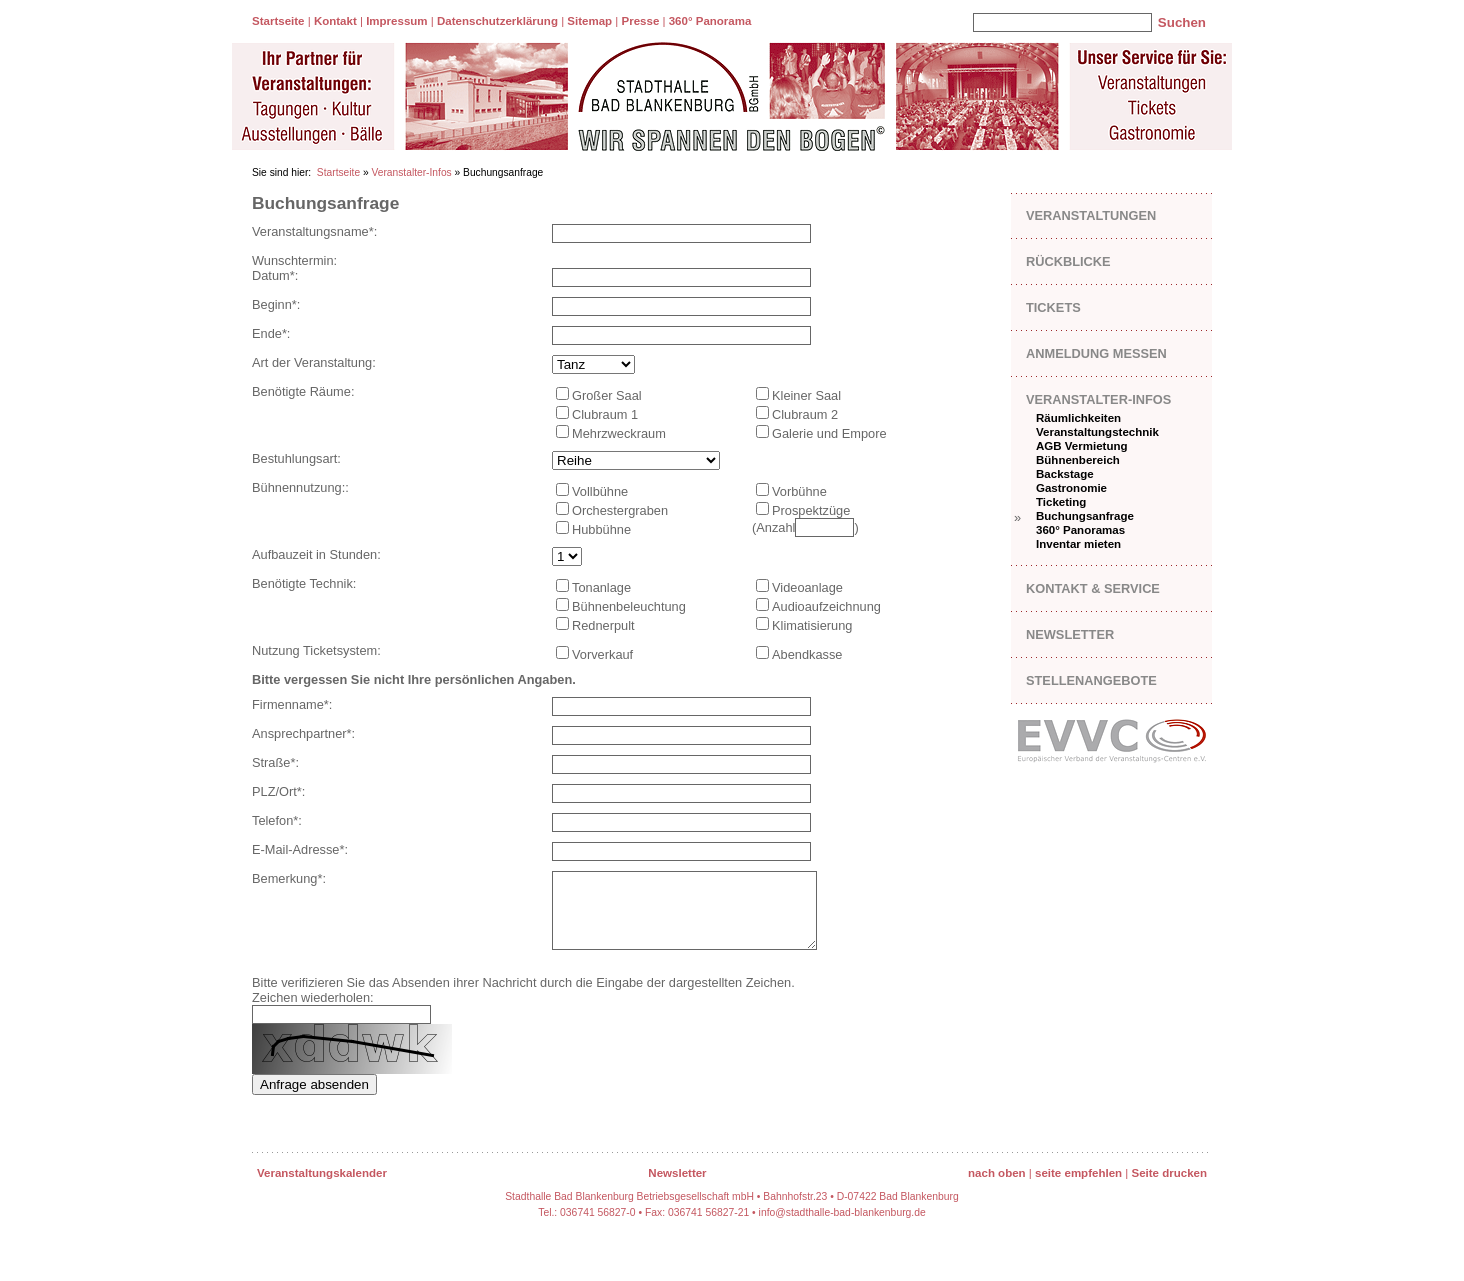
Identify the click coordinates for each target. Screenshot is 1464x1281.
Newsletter (1070, 634)
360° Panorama (710, 21)
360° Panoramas (1080, 530)
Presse (641, 21)
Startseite (278, 21)
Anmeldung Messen (1096, 353)
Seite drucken (1169, 1188)
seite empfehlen (1078, 1188)
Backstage (1065, 474)
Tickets (1053, 307)
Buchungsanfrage (1085, 516)
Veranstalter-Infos (411, 172)
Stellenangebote (1091, 680)
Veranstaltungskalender (322, 1188)
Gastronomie (1071, 488)
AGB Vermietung (1082, 446)
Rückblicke (1068, 261)
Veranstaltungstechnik (1097, 432)
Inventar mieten (1078, 544)
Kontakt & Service (1093, 588)
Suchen (1182, 22)
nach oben (997, 1188)
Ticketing (1061, 502)
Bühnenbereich (1078, 460)
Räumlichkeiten (1078, 418)
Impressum (396, 21)
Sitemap (589, 21)
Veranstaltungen (1091, 215)
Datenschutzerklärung (497, 21)
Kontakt (335, 21)
